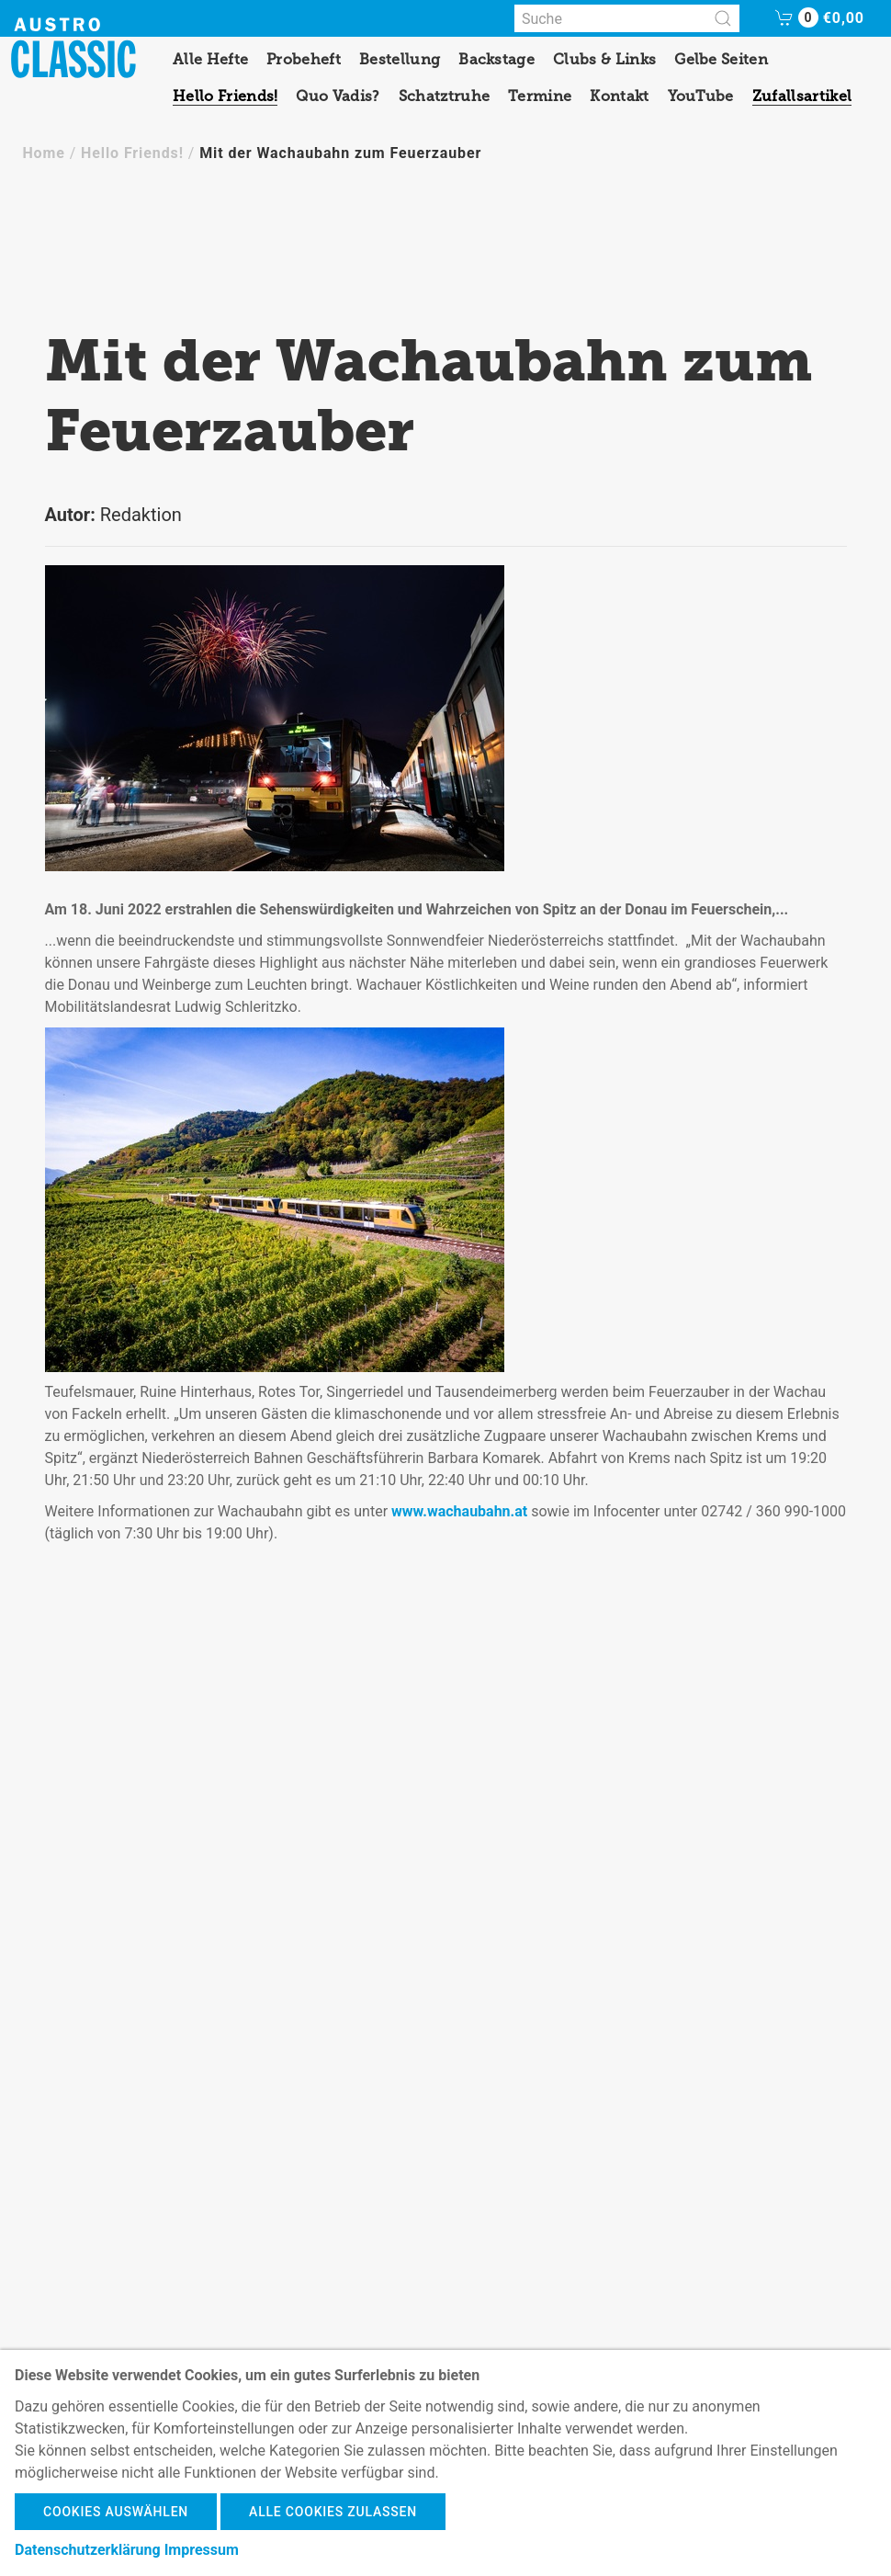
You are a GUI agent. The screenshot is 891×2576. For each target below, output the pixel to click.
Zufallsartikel (802, 96)
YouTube (701, 96)
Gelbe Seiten (721, 59)
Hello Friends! (225, 96)
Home (43, 153)
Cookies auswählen (115, 2511)
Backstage (496, 59)
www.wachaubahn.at (459, 1511)
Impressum (201, 2550)
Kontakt (619, 96)
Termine (539, 96)
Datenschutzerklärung (88, 2550)
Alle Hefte (210, 59)
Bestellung (399, 59)
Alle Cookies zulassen (333, 2511)
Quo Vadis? (337, 96)
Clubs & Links (604, 59)
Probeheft (303, 59)
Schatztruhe (445, 96)
